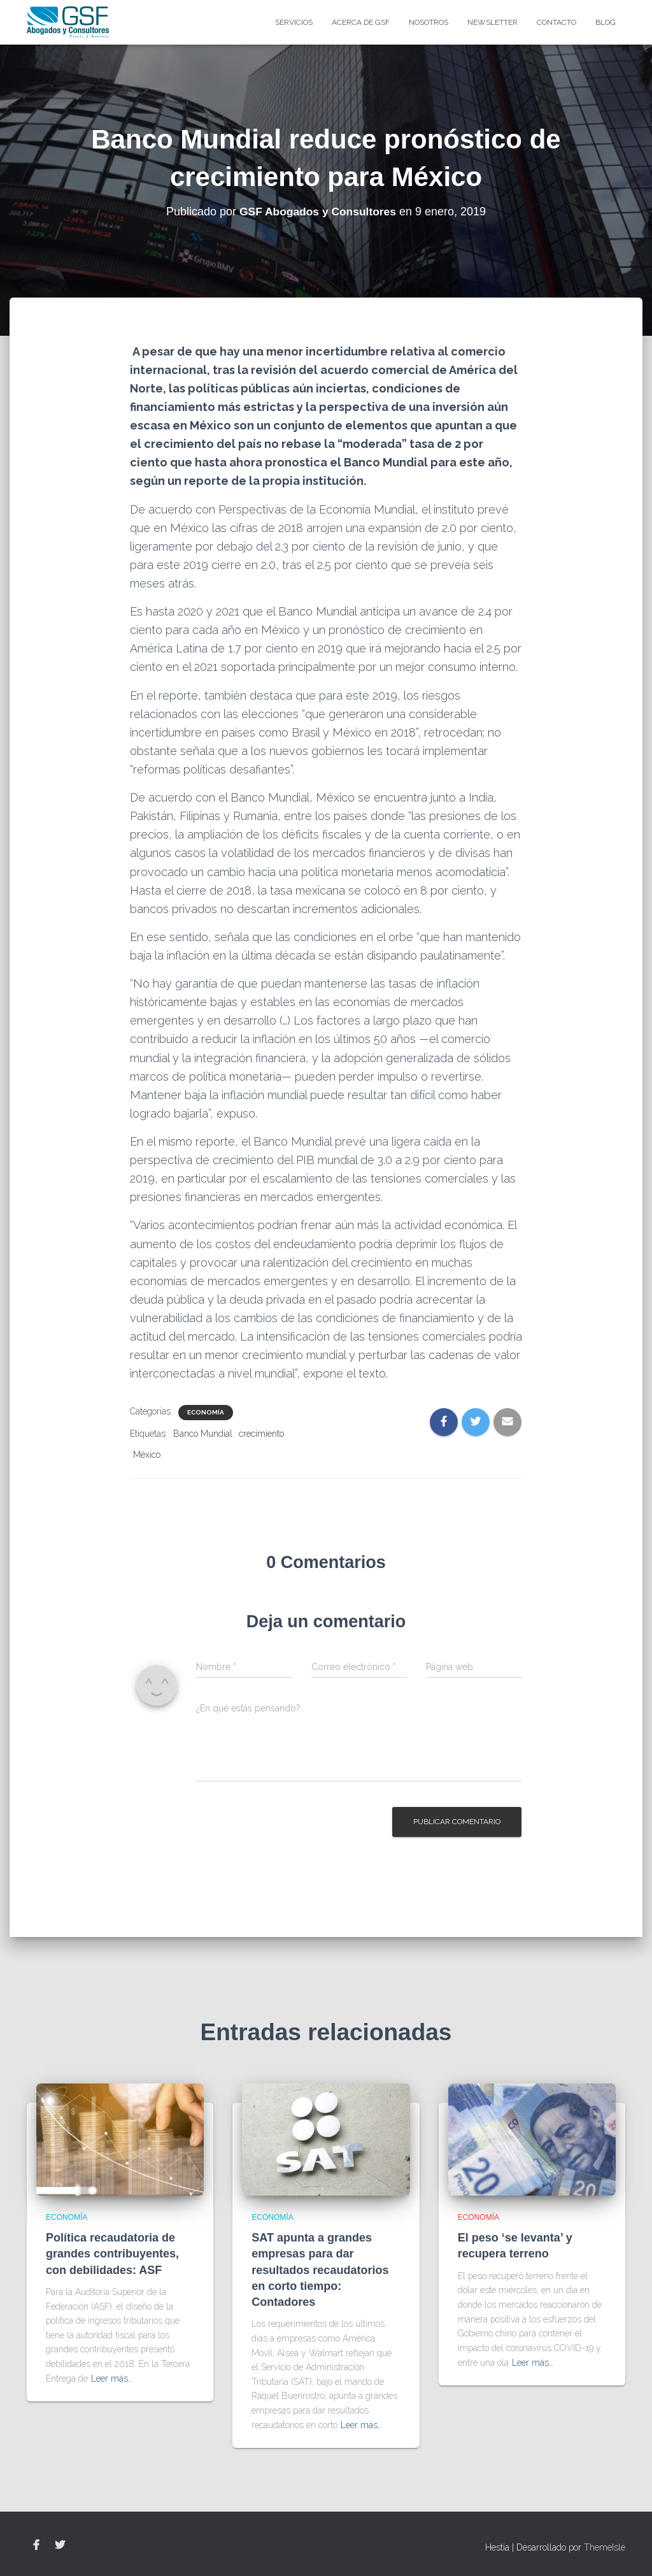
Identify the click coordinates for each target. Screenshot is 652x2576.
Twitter (59, 2545)
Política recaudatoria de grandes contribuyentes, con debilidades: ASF (112, 2253)
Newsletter (492, 22)
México (146, 1455)
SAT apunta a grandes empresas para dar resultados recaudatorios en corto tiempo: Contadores (320, 2269)
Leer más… (111, 2378)
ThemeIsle (604, 2547)
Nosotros (428, 22)
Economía (205, 1412)
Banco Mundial (202, 1433)
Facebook (36, 2545)
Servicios (294, 22)
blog (605, 22)
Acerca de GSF (361, 22)
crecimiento (261, 1433)
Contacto (556, 22)
